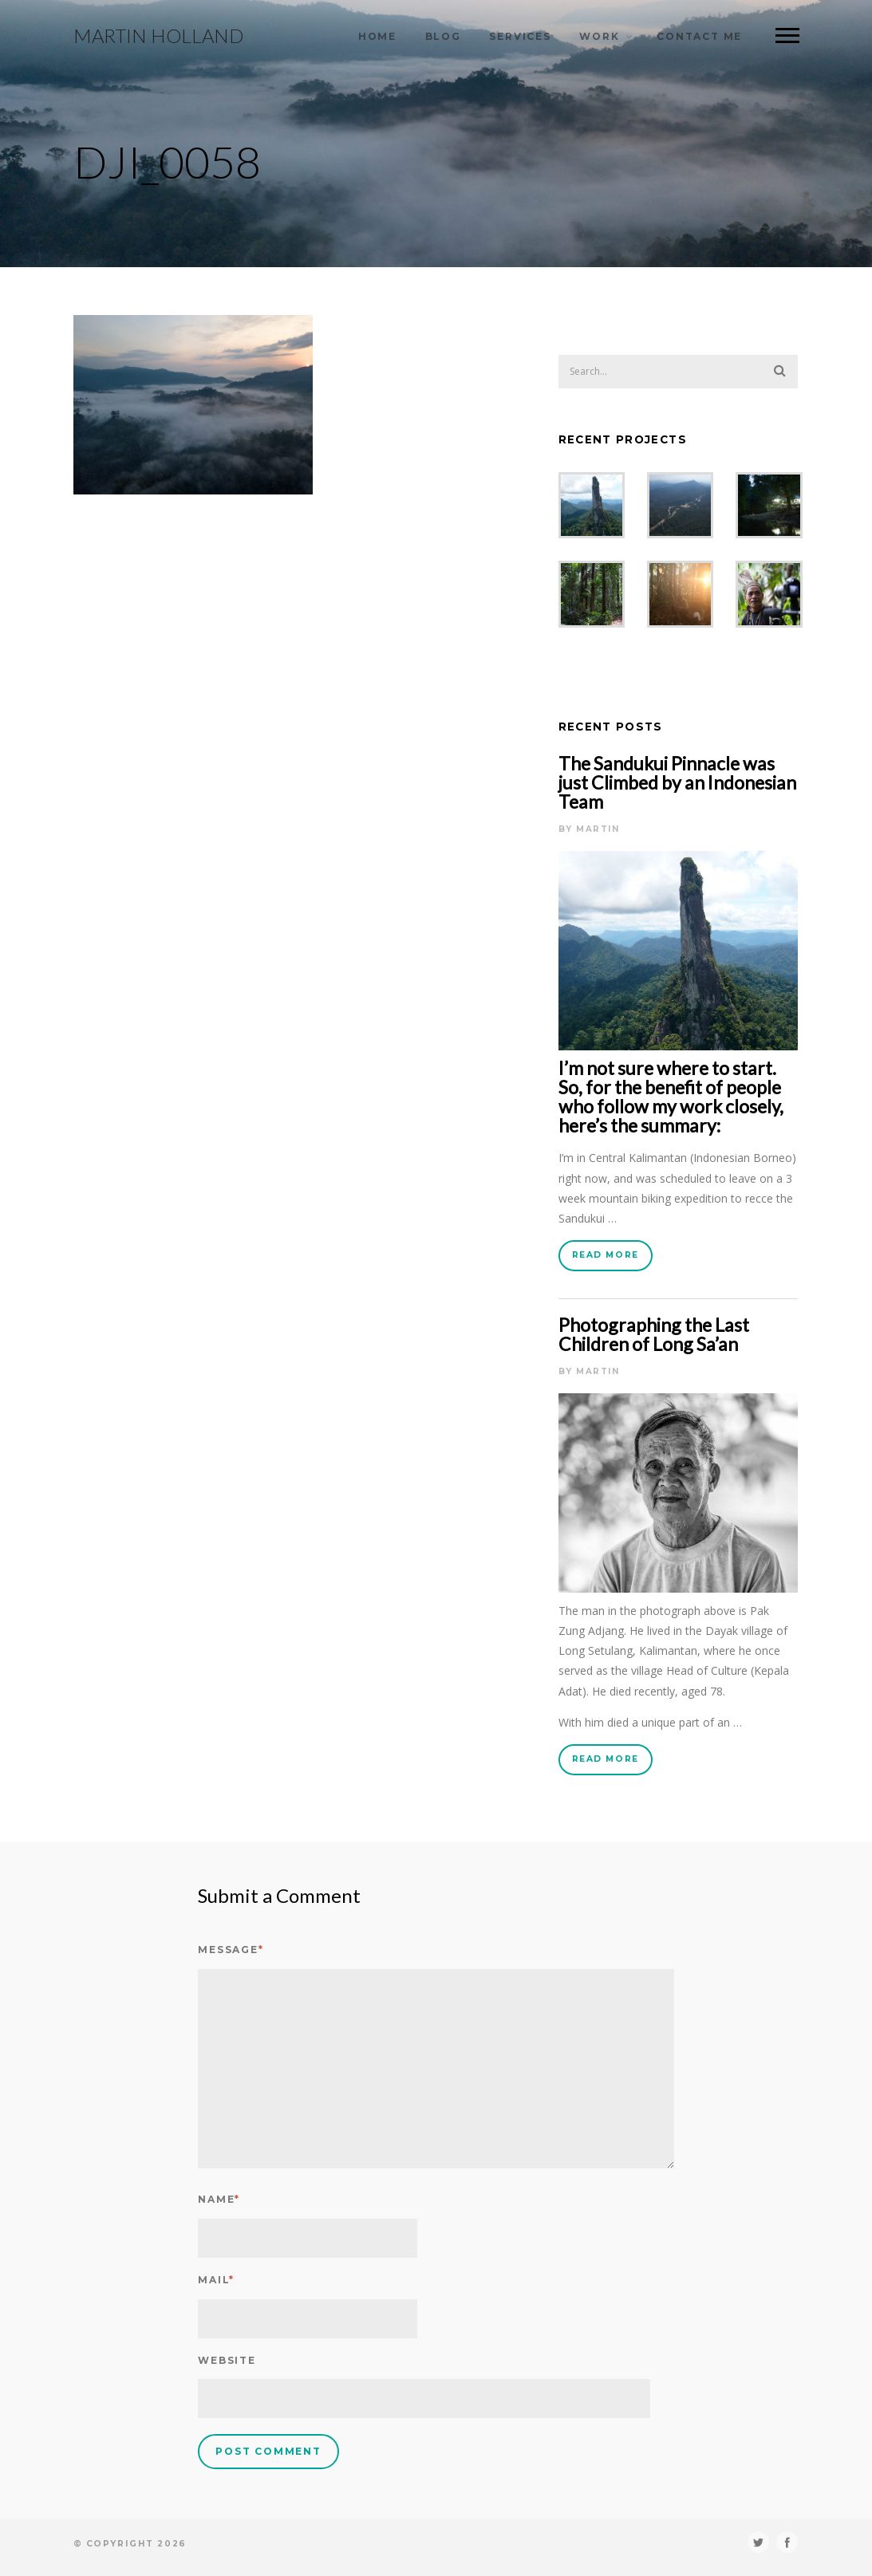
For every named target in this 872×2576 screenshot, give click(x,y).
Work (599, 36)
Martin (597, 829)
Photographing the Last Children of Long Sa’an (653, 1334)
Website (227, 2360)
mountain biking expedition (658, 1198)
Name (219, 2199)
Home (377, 36)
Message (230, 1950)
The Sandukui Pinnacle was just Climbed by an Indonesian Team (677, 782)
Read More (605, 1255)
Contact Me (699, 36)
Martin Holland (158, 35)
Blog (443, 36)
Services (519, 36)
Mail (216, 2280)
